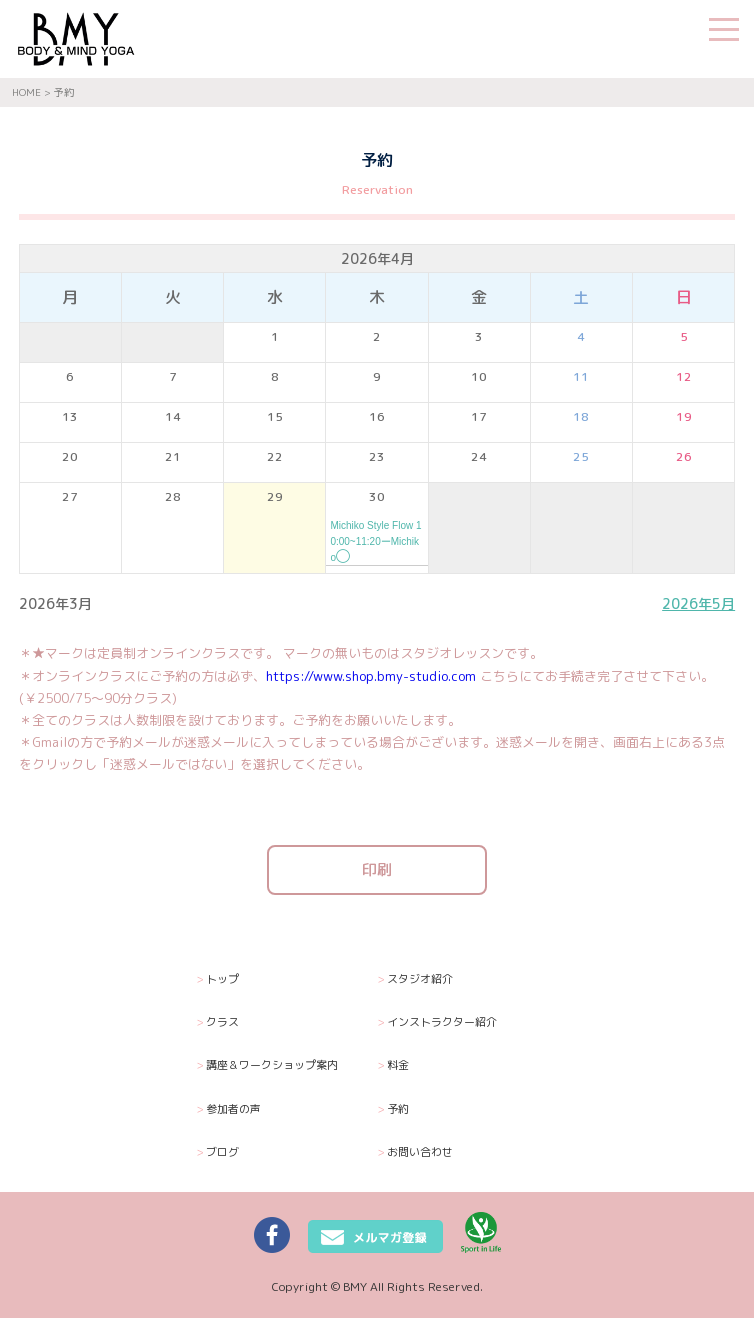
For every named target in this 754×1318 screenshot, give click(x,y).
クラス (217, 1022)
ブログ (217, 1152)
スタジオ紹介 (415, 979)
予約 (393, 1109)
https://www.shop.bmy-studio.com (371, 676)
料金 (393, 1065)
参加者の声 (228, 1109)
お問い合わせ (415, 1152)
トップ (217, 979)
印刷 (377, 869)
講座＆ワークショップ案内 (267, 1065)
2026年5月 (698, 603)
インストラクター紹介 (437, 1022)
